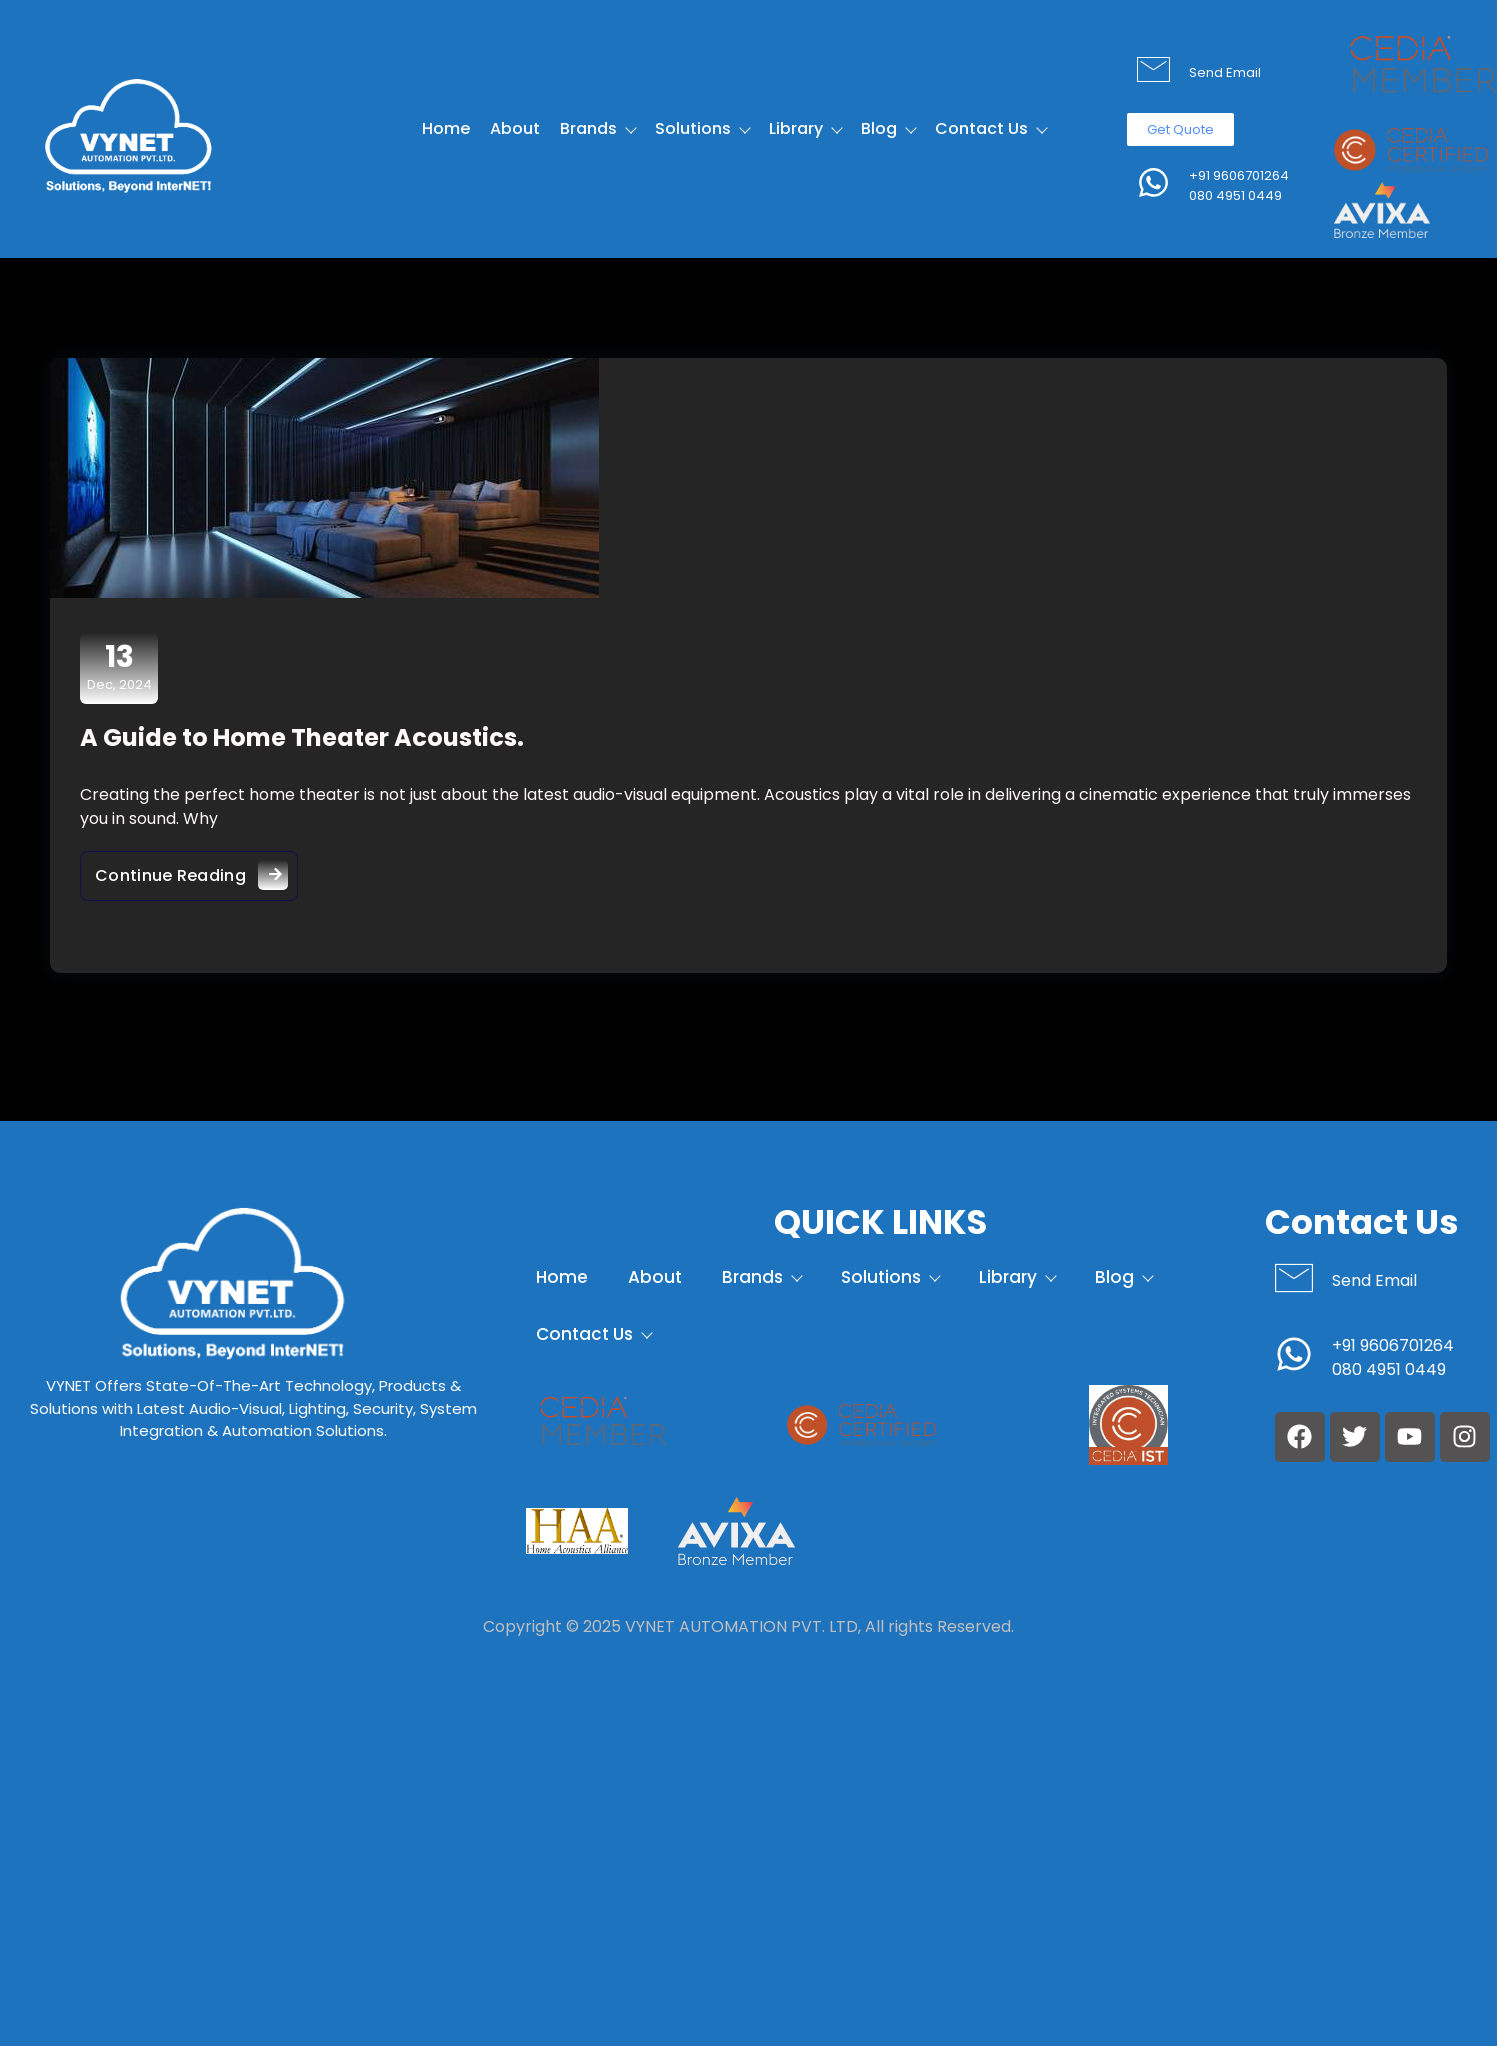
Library (805, 128)
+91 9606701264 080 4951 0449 (1239, 185)
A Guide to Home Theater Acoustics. (302, 737)
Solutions (702, 128)
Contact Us (990, 128)
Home (446, 128)
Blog (888, 128)
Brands (597, 128)
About (515, 128)
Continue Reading (196, 870)
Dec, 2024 (119, 667)
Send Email (1225, 72)
